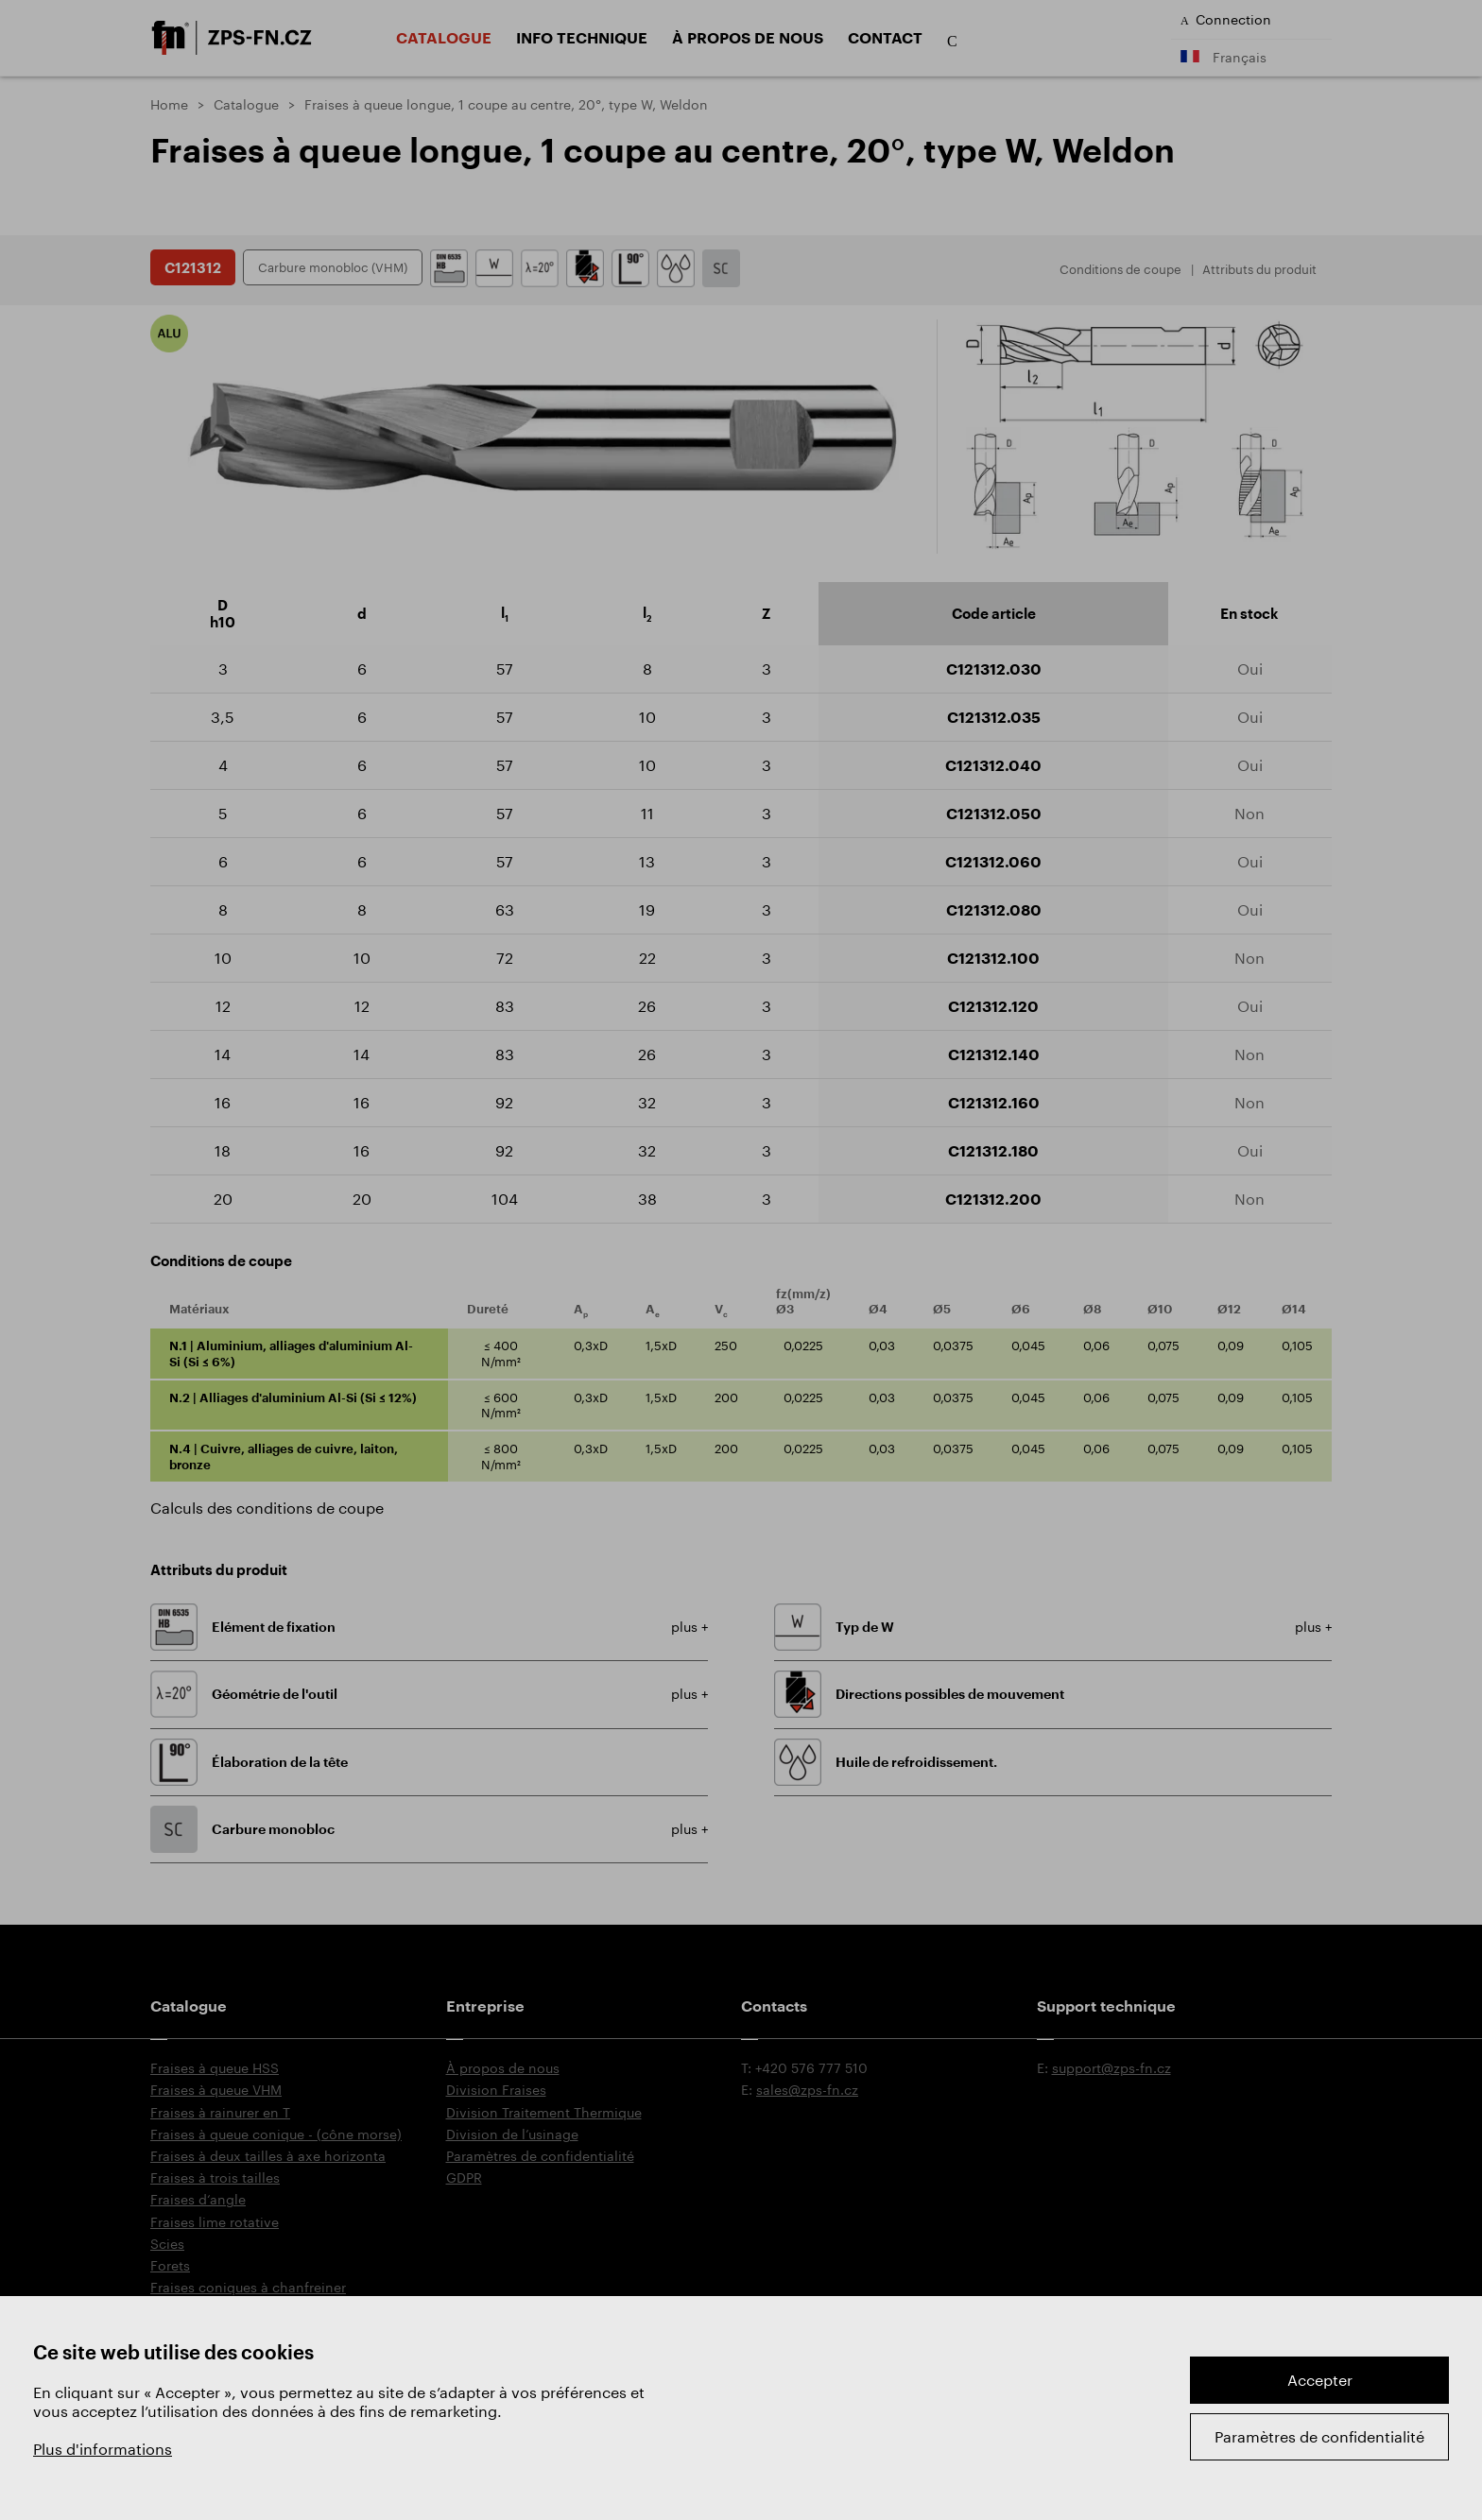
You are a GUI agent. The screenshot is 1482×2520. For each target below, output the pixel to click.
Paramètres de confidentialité (1319, 2436)
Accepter (1320, 2380)
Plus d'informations (102, 2449)
